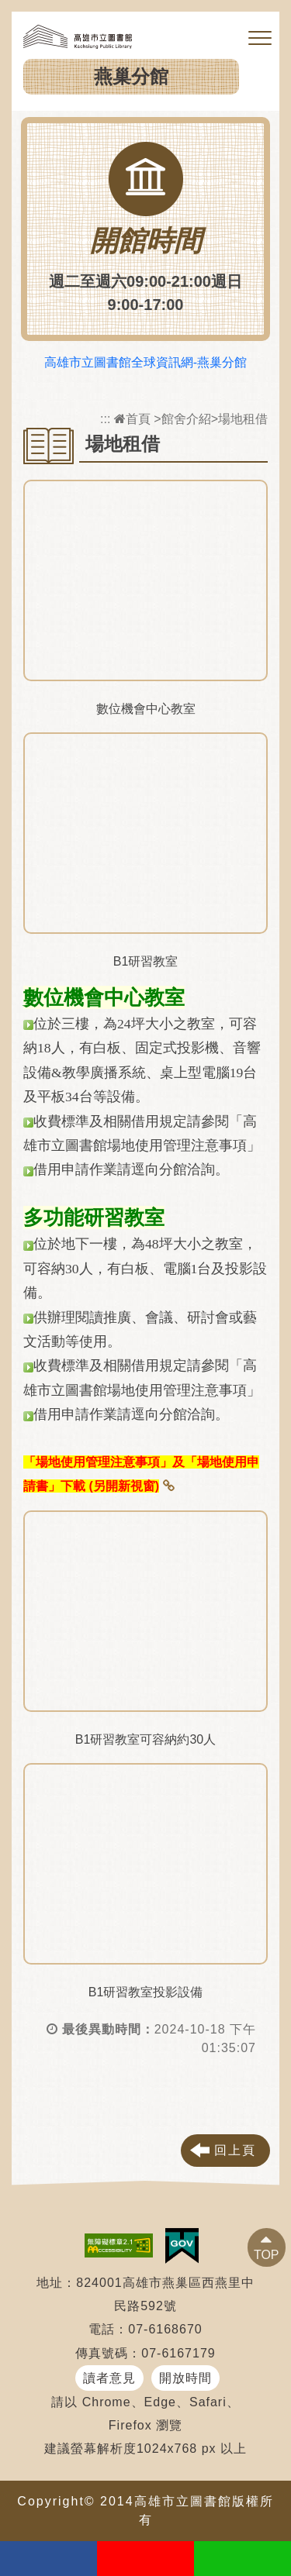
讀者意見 (109, 2378)
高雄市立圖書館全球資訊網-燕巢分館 (145, 362)
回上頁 (235, 2150)
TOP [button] (266, 2254)
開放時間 (185, 2378)
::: (105, 418)
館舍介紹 (186, 418)
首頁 (132, 418)
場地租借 (243, 418)
